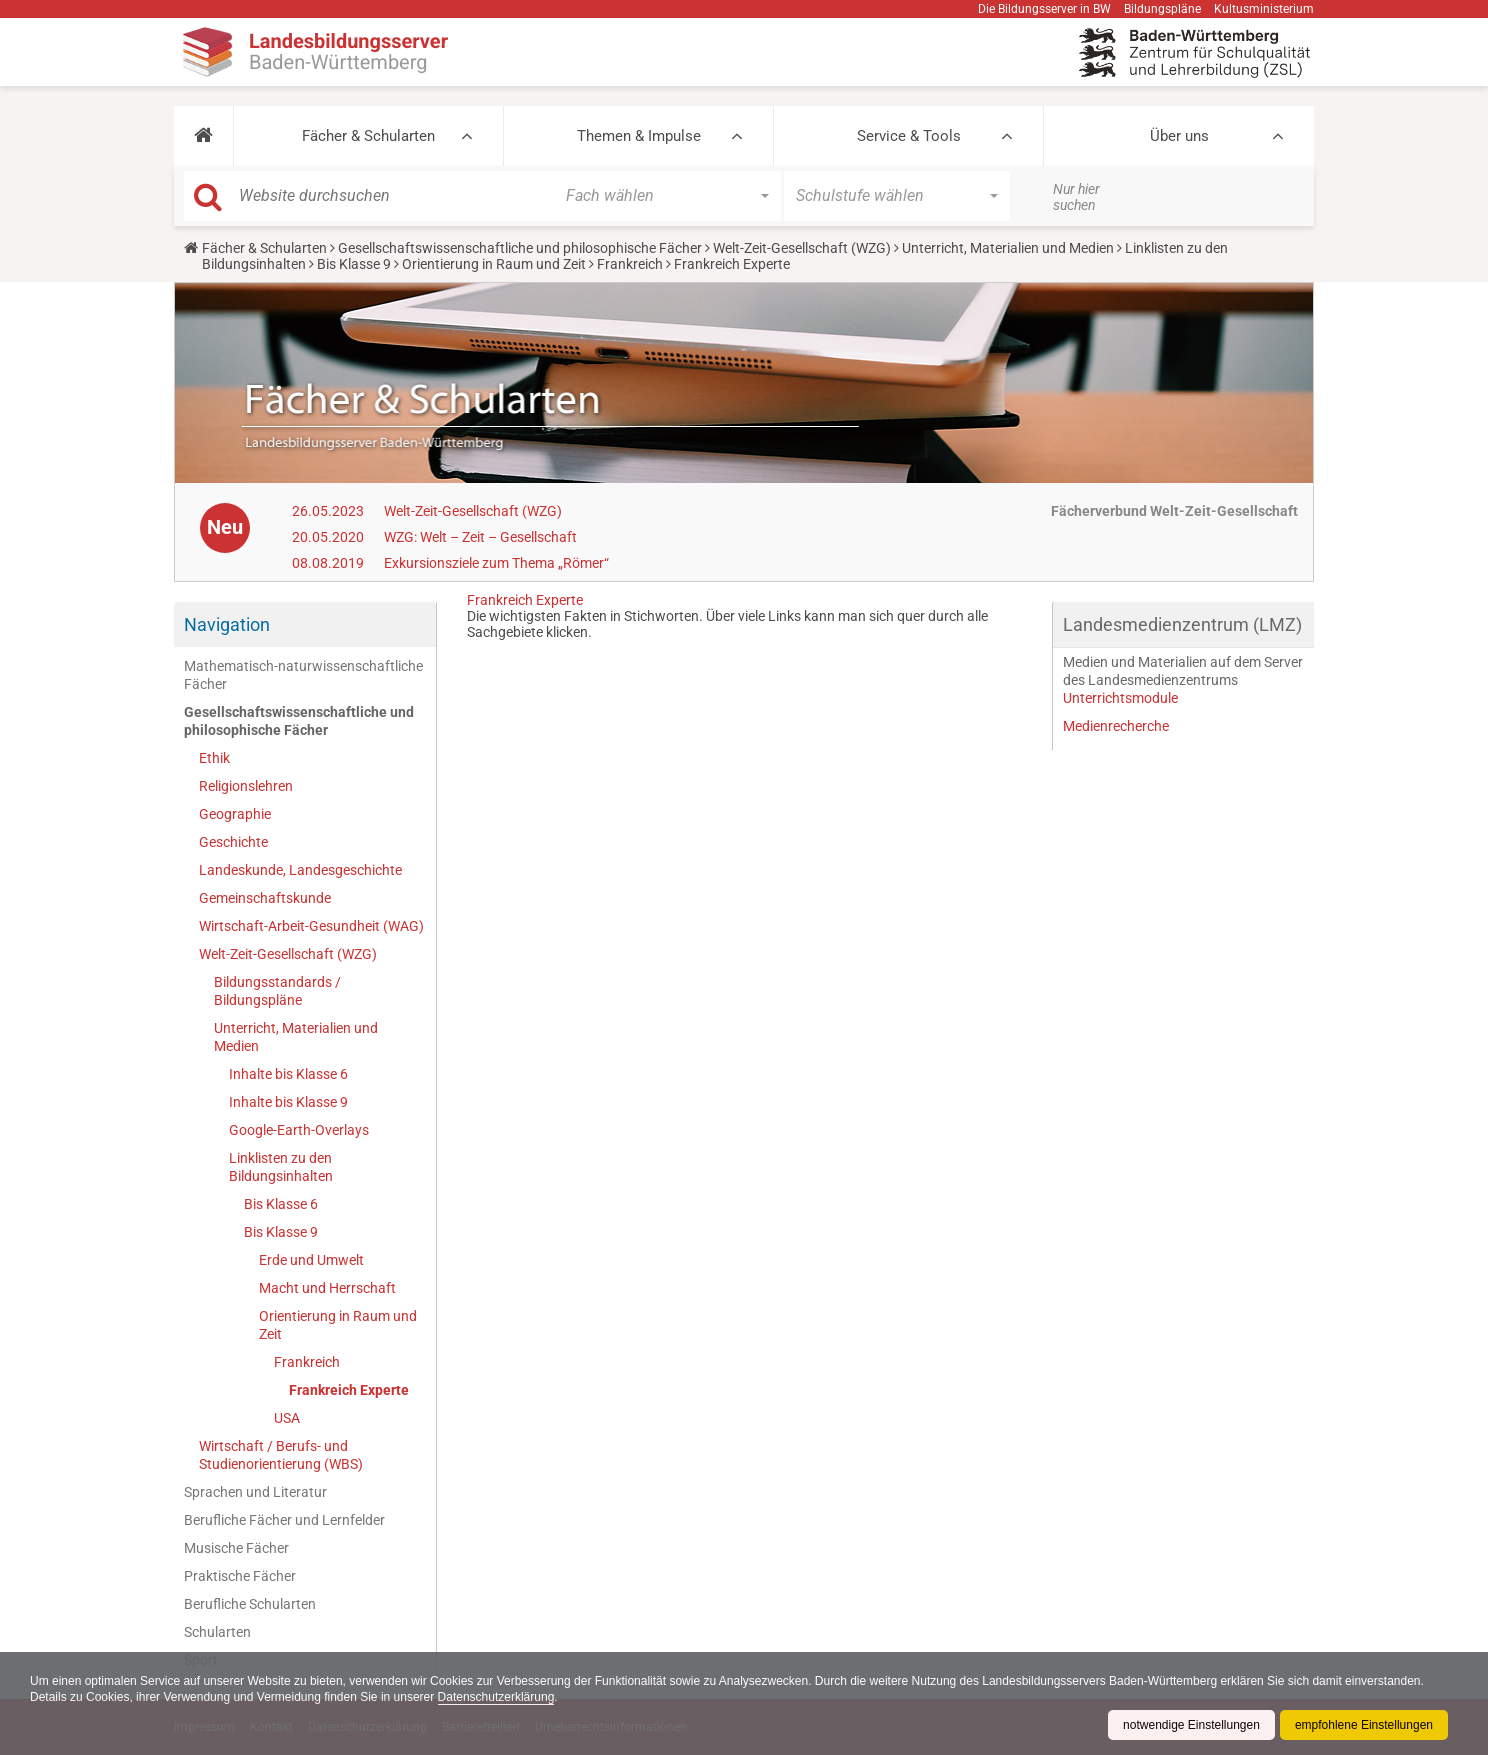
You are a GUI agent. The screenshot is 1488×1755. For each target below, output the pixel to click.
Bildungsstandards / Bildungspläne (277, 991)
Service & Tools (909, 136)
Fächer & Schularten (368, 136)
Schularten (217, 1632)
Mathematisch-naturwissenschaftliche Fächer (303, 675)
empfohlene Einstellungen (1364, 1725)
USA (287, 1418)
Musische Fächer (236, 1548)
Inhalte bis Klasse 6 (288, 1074)
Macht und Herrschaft (327, 1288)
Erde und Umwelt (311, 1260)
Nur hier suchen (1076, 197)
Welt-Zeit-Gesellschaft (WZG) (802, 248)
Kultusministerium (1264, 9)
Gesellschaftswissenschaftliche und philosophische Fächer (520, 248)
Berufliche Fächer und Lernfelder (284, 1520)
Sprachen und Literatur (255, 1492)
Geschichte (233, 842)
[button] (203, 136)
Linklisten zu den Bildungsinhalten (281, 1167)
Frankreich (630, 264)
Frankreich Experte (349, 1390)
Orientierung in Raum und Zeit (494, 264)
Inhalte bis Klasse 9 (288, 1102)
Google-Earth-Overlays (299, 1130)
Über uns (1179, 136)
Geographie (235, 814)
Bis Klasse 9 (354, 264)
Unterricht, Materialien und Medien (1008, 248)
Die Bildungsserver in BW (1044, 9)
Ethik (214, 758)
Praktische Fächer (240, 1576)
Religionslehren (246, 786)
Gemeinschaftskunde (265, 898)
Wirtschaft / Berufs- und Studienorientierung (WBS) (281, 1455)
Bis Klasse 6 (281, 1204)
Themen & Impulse (639, 136)
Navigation (227, 624)
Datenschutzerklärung (496, 1697)
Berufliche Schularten (250, 1604)
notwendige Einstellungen (1191, 1725)
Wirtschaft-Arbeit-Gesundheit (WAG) (311, 926)
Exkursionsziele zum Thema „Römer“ (496, 563)
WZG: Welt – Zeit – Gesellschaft (480, 537)
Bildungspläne (1162, 9)
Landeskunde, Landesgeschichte (300, 870)
